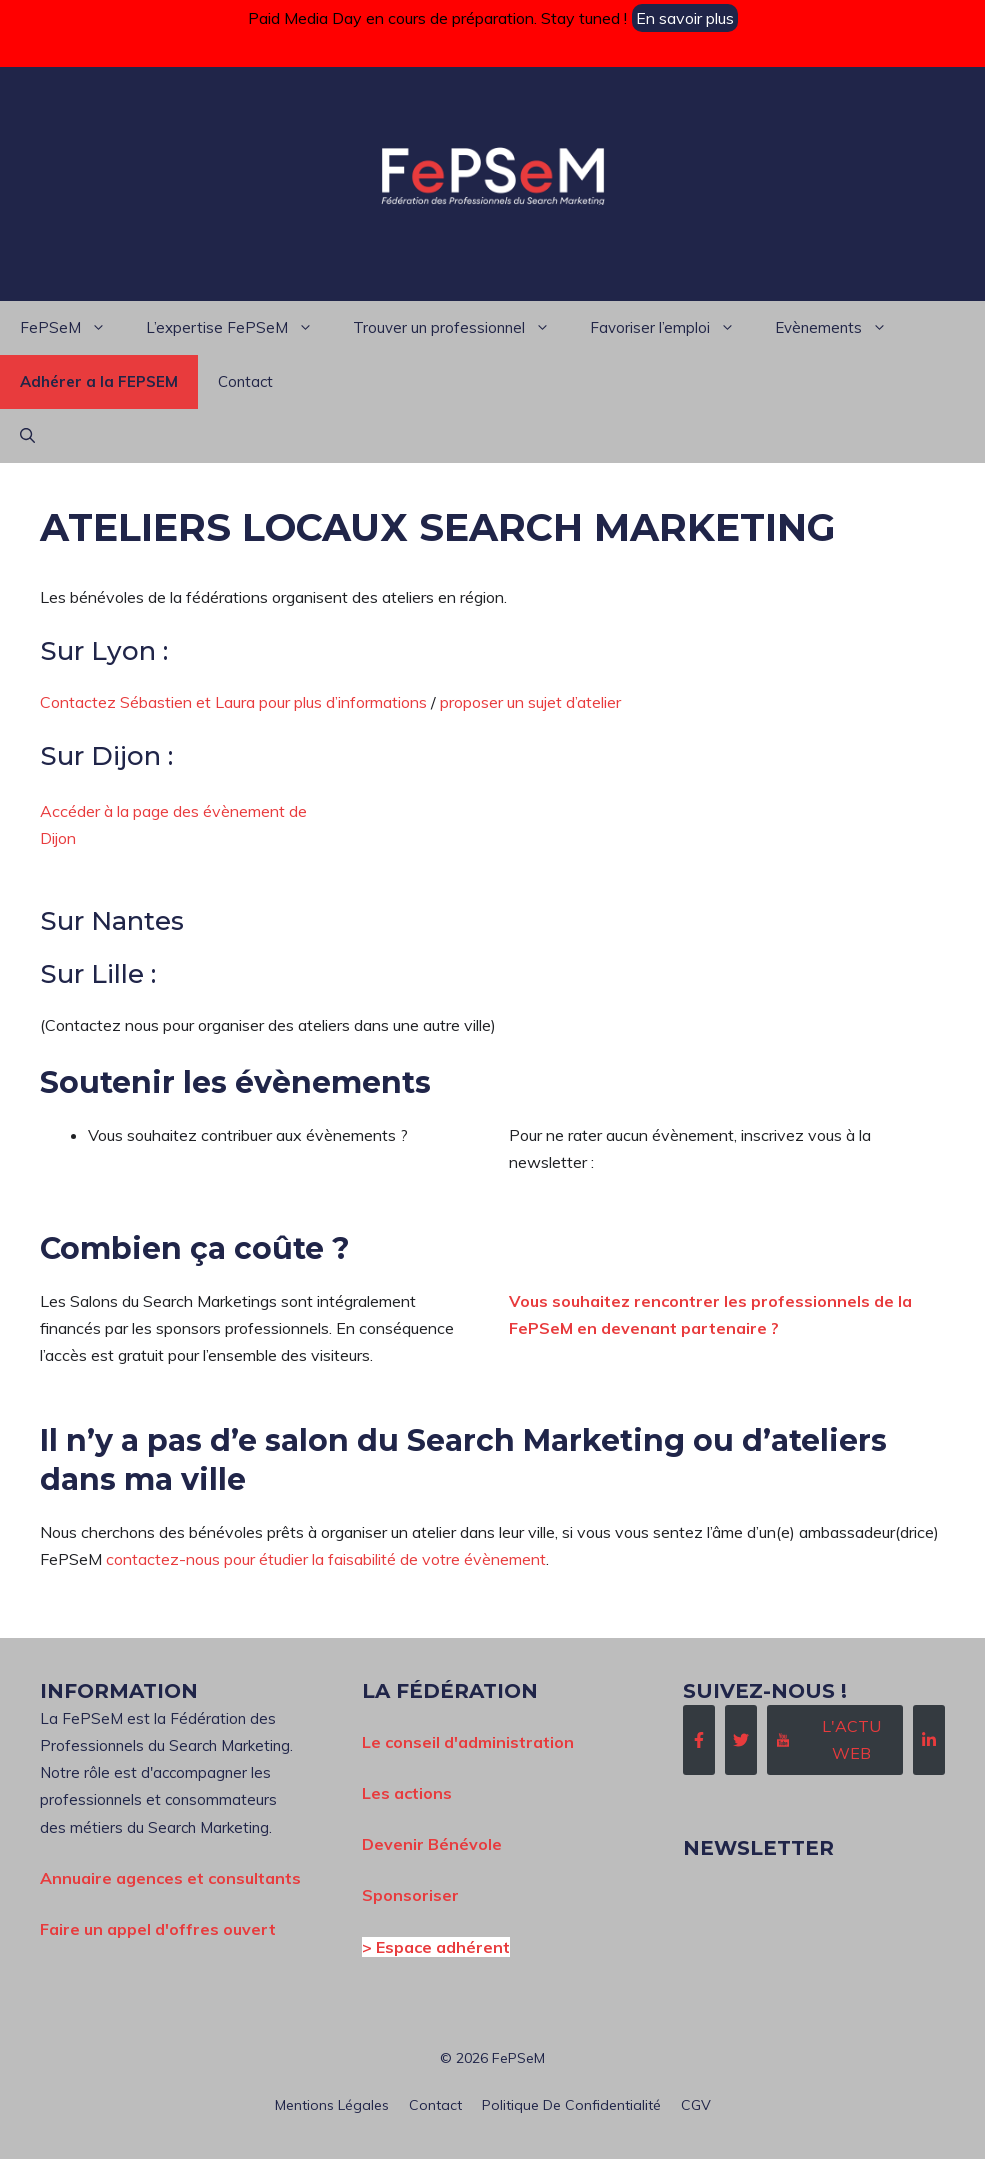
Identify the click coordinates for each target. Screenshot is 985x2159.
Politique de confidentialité (571, 2105)
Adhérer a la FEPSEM (99, 381)
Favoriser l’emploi (672, 328)
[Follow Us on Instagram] (835, 1740)
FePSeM (73, 328)
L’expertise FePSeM (239, 328)
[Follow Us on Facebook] (699, 1740)
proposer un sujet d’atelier (530, 702)
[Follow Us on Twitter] (741, 1740)
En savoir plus (685, 18)
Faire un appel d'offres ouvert (158, 1929)
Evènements (841, 328)
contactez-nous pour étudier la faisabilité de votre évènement (326, 1559)
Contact (245, 381)
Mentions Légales (332, 2105)
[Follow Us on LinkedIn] (929, 1740)
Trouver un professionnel (461, 328)
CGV (696, 2105)
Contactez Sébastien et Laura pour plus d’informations (233, 702)
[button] (27, 436)
